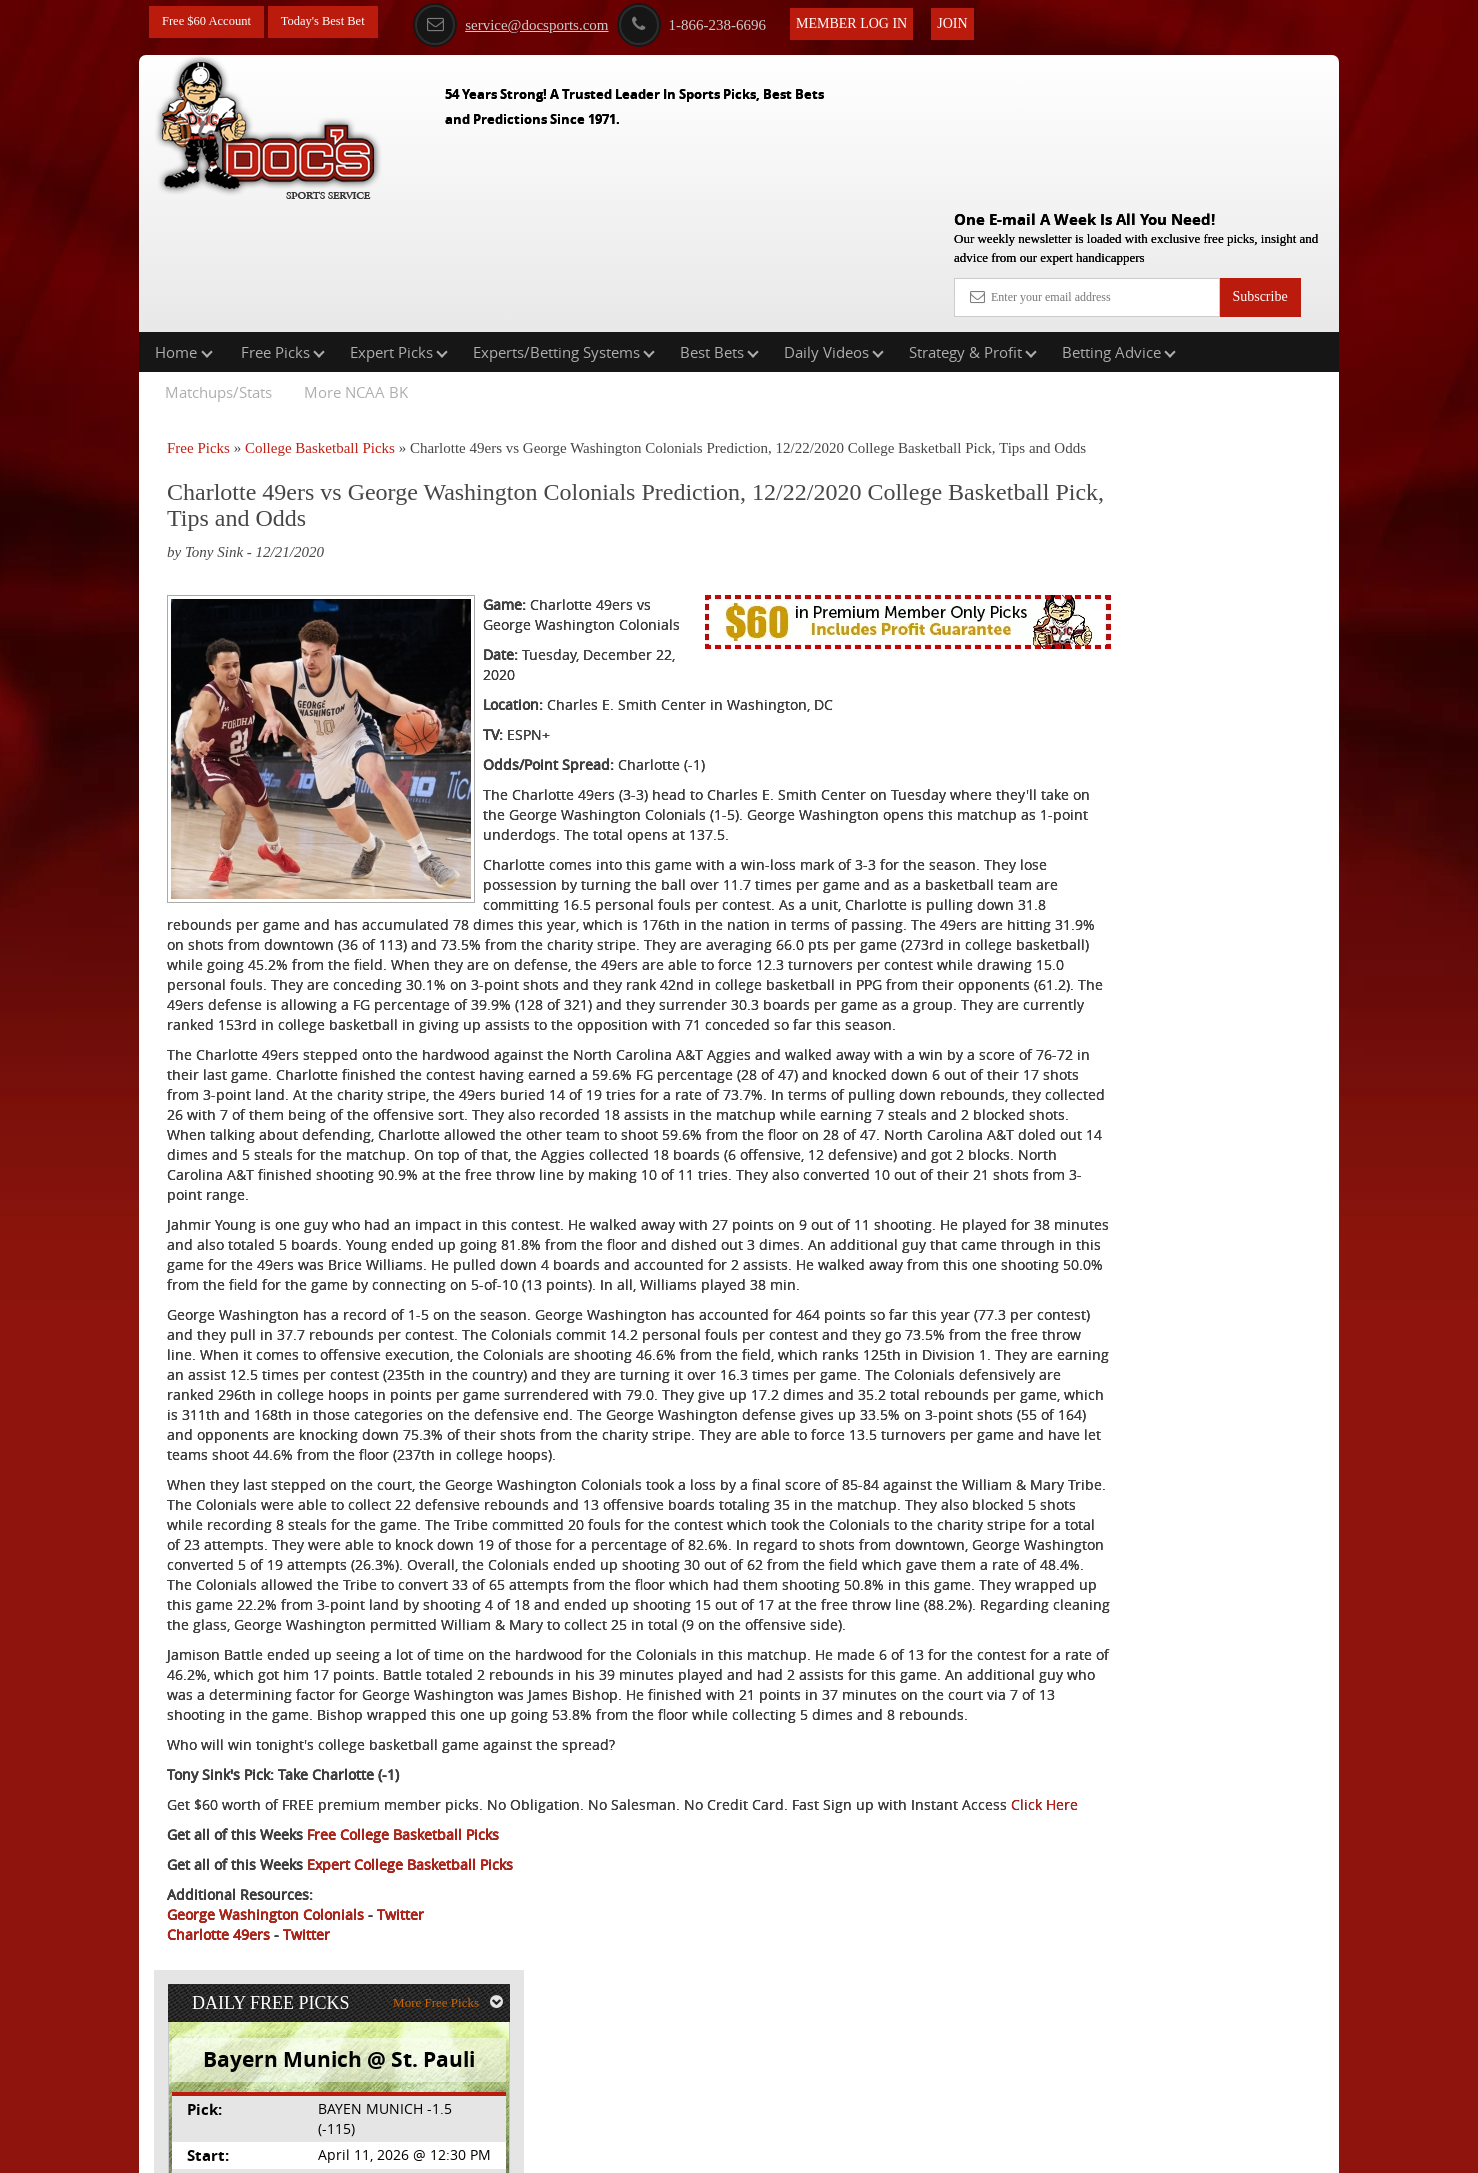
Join (980, 21)
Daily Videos (834, 224)
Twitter (400, 2057)
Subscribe (1259, 152)
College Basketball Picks (320, 320)
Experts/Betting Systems (564, 224)
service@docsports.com (538, 23)
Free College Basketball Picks (403, 1977)
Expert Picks (399, 224)
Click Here (300, 1947)
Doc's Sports (1162, 511)
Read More (1255, 664)
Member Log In (879, 21)
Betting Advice (1119, 224)
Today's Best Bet (338, 22)
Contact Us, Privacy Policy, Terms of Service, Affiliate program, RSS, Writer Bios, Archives (851, 2147)
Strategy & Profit (973, 224)
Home (184, 224)
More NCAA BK (356, 264)
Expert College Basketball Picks (410, 2007)
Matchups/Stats (218, 264)
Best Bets (719, 224)
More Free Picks (1252, 331)
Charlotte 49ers (218, 2077)
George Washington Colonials (265, 2057)
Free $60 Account (212, 22)
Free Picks (283, 224)
